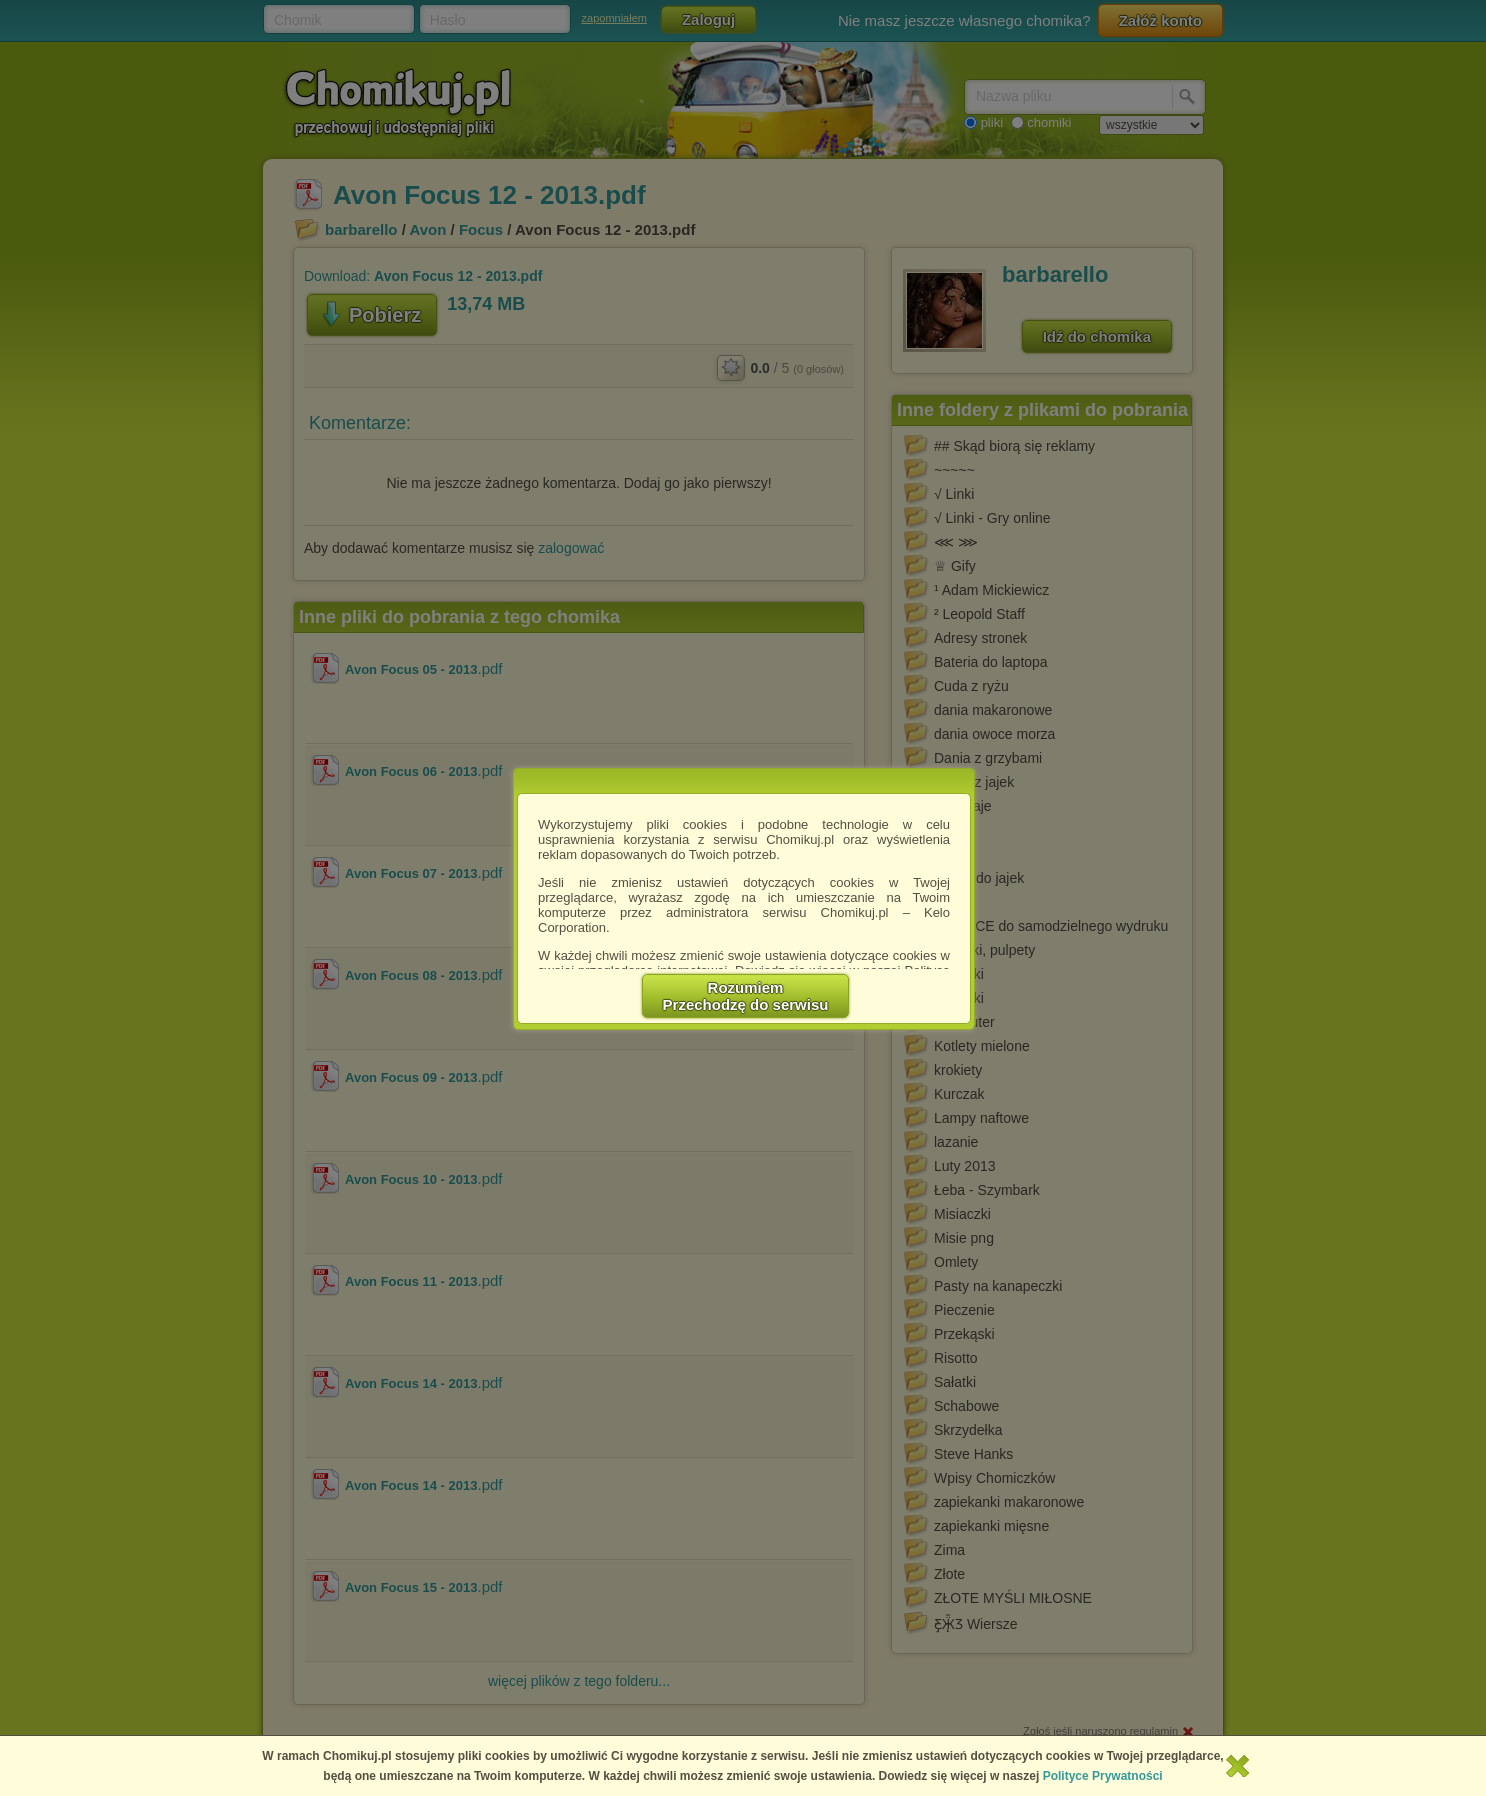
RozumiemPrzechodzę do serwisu (746, 996)
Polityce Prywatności (1103, 1776)
